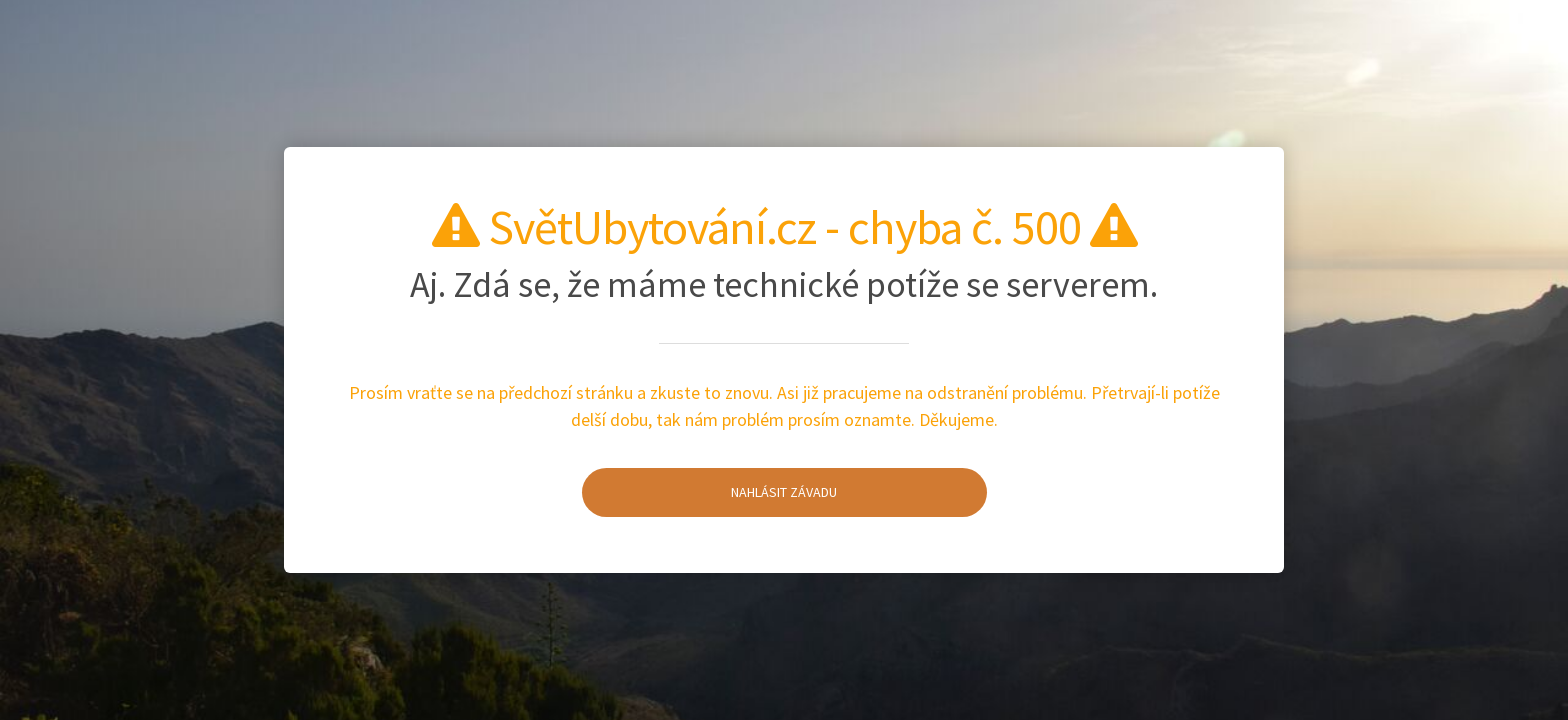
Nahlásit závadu (710, 492)
